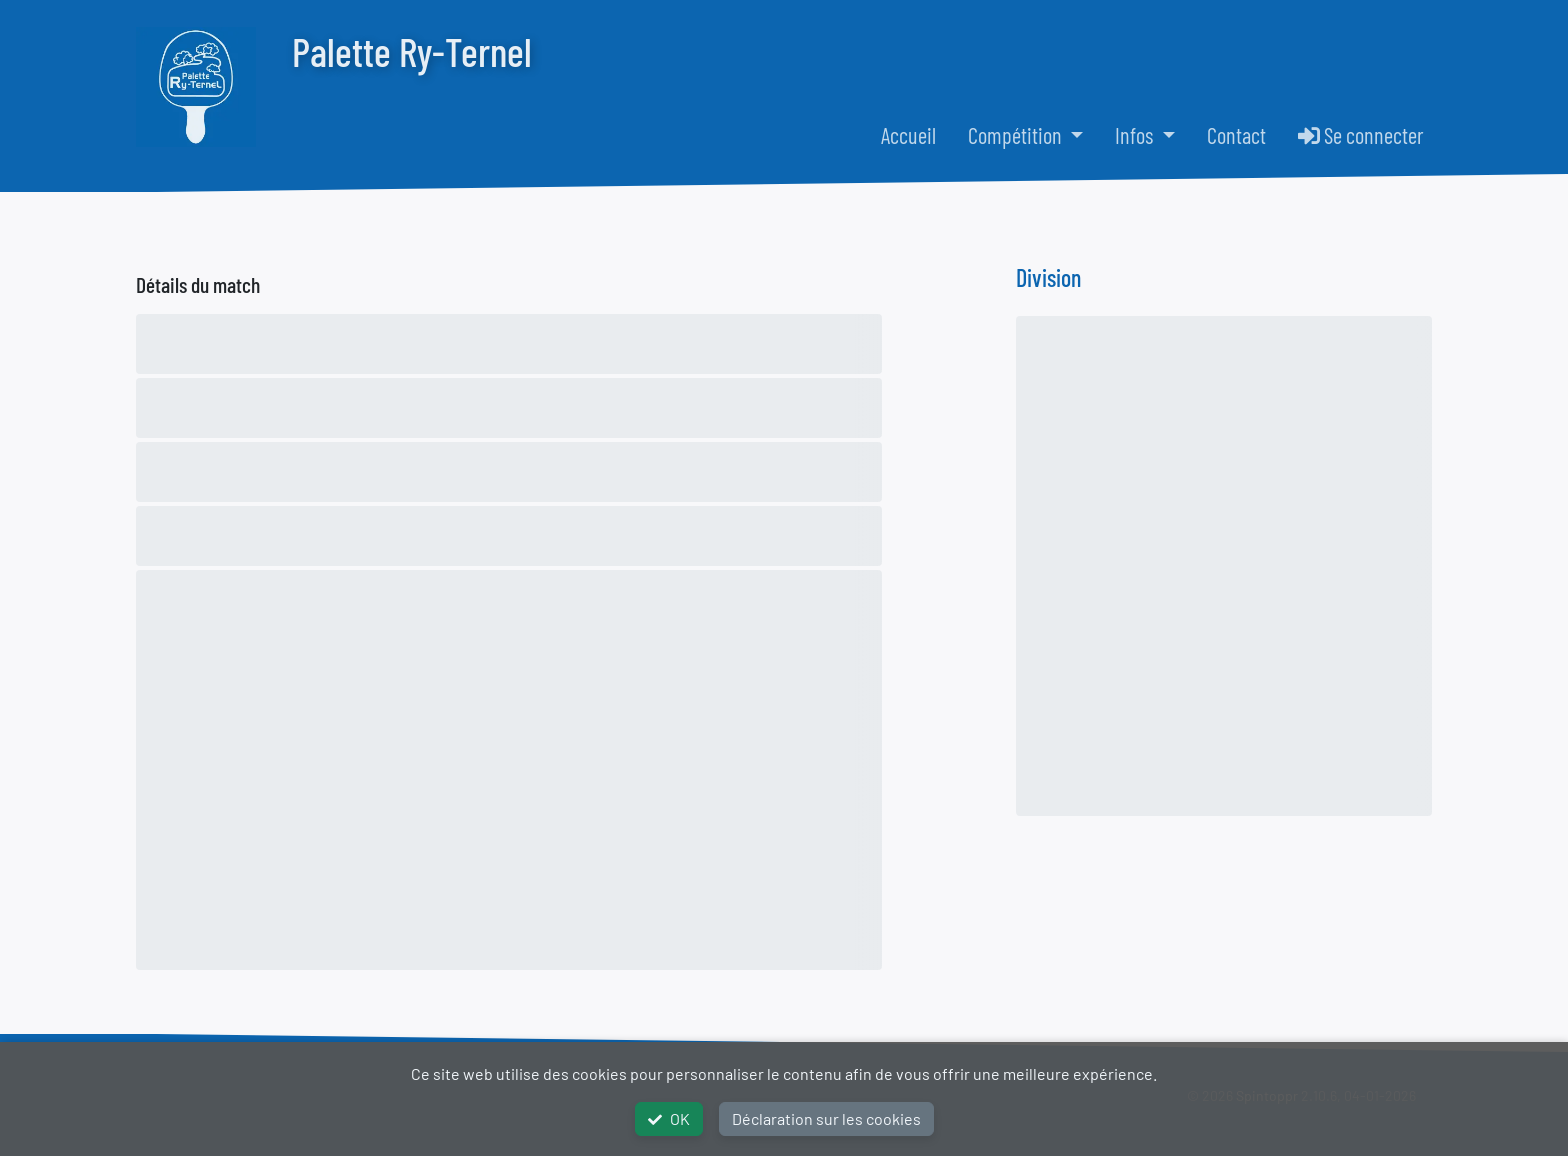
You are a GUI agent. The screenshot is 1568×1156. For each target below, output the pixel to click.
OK (669, 1118)
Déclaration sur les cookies (826, 1118)
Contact (1236, 135)
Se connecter (1361, 135)
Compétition (1017, 135)
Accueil (908, 135)
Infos (1136, 135)
